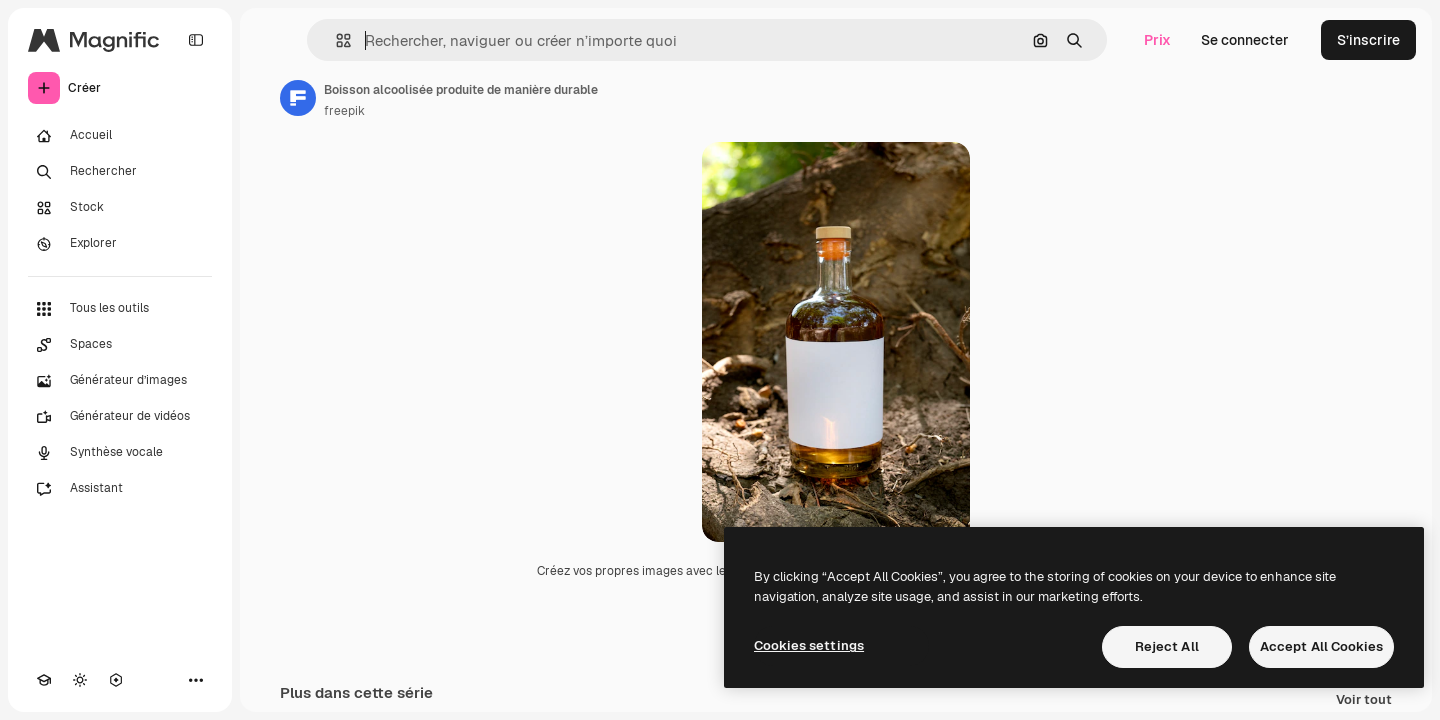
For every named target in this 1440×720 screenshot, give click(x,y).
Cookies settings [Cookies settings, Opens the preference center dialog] (809, 645)
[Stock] (120, 208)
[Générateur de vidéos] (120, 417)
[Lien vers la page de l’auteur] (298, 98)
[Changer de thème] (80, 680)
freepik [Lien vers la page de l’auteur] (344, 111)
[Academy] (44, 680)
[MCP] (116, 680)
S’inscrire (1368, 40)
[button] (335, 40)
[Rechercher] (120, 172)
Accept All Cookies (1321, 646)
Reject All (1167, 646)
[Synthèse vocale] (120, 453)
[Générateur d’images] (120, 381)
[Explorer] (120, 244)
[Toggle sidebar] (196, 40)
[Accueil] (120, 136)
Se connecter (1245, 40)
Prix (1157, 40)
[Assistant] (120, 489)
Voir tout (1364, 700)
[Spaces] (120, 345)
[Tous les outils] (120, 309)
